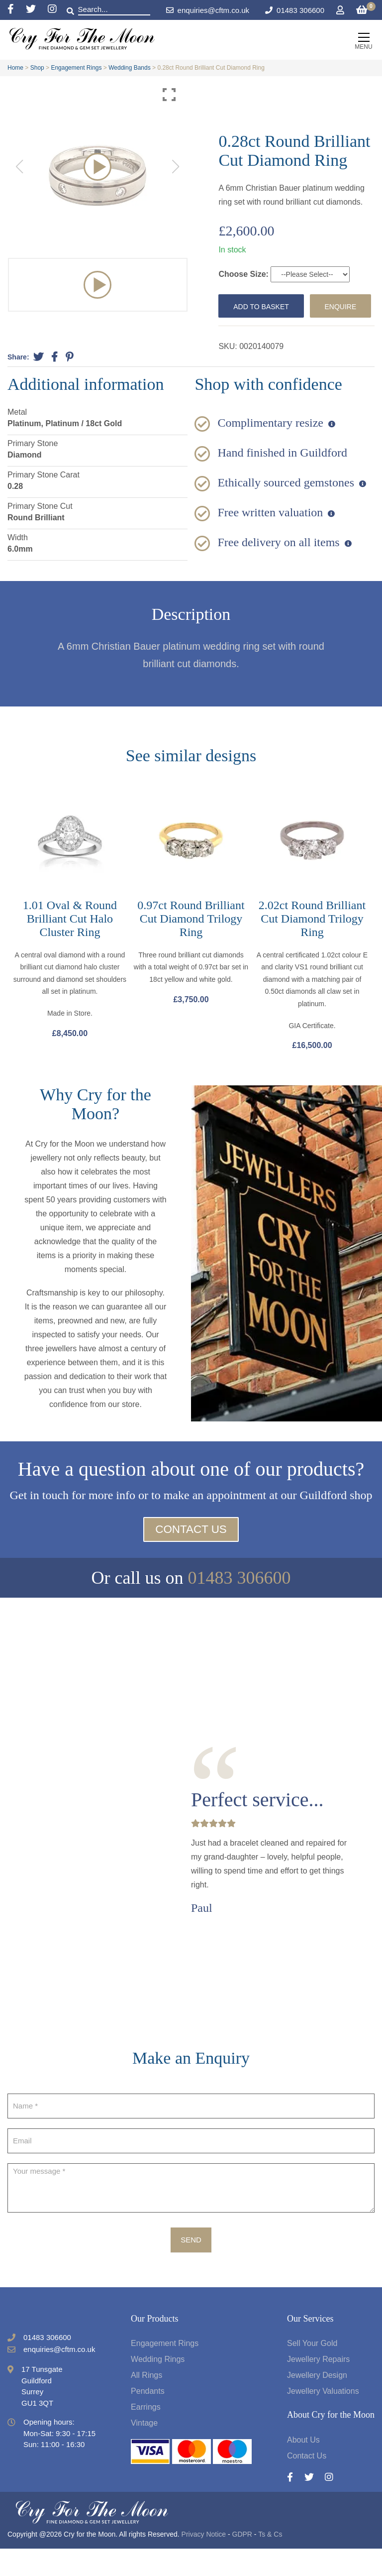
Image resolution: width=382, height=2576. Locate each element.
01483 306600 (300, 10)
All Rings (146, 2403)
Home (15, 67)
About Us (303, 2467)
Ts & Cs (270, 2562)
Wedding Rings (158, 2387)
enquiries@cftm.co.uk (207, 10)
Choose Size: (244, 274)
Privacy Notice (204, 2562)
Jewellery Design (317, 2403)
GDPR (242, 2562)
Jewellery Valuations (323, 2419)
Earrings (146, 2435)
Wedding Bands (129, 67)
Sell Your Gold (312, 2371)
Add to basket (263, 306)
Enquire (251, 331)
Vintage (144, 2451)
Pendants (148, 2419)
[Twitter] (37, 9)
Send (191, 2267)
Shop (37, 67)
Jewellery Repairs (318, 2387)
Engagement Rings (76, 67)
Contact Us (191, 1556)
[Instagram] (52, 9)
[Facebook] (16, 9)
